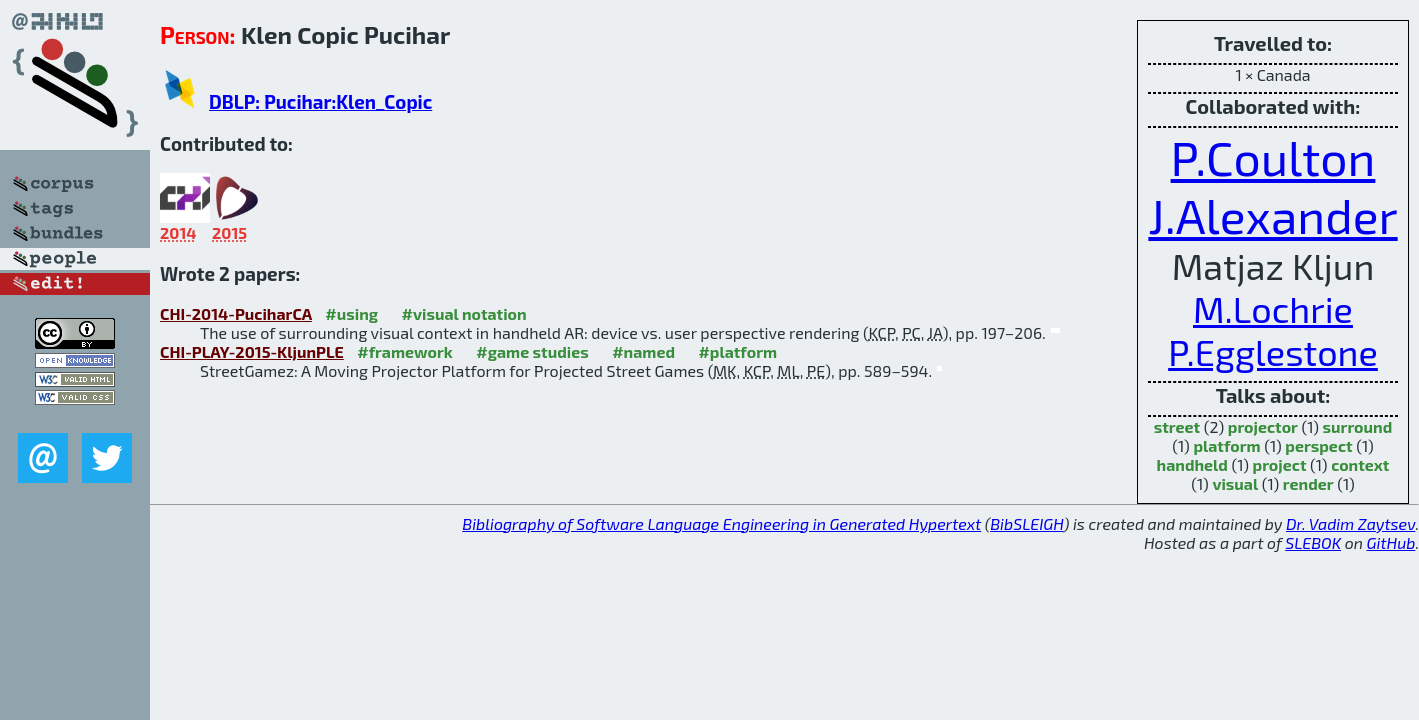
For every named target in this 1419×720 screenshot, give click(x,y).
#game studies (532, 351)
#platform (737, 351)
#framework (405, 351)
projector (1263, 426)
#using (351, 313)
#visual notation (464, 313)
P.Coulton (1273, 157)
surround (1358, 426)
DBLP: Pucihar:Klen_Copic (320, 101)
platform (1226, 445)
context (1360, 464)
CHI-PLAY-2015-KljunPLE (252, 351)
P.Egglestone (1273, 351)
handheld (1192, 464)
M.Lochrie (1273, 308)
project (1280, 464)
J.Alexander (1272, 215)
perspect (1318, 445)
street (1177, 426)
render (1308, 483)
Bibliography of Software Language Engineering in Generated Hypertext (721, 523)
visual (1235, 483)
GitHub (1391, 542)
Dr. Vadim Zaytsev (1350, 523)
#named (643, 351)
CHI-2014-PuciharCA (236, 313)
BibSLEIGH (1026, 523)
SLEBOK (1313, 542)
